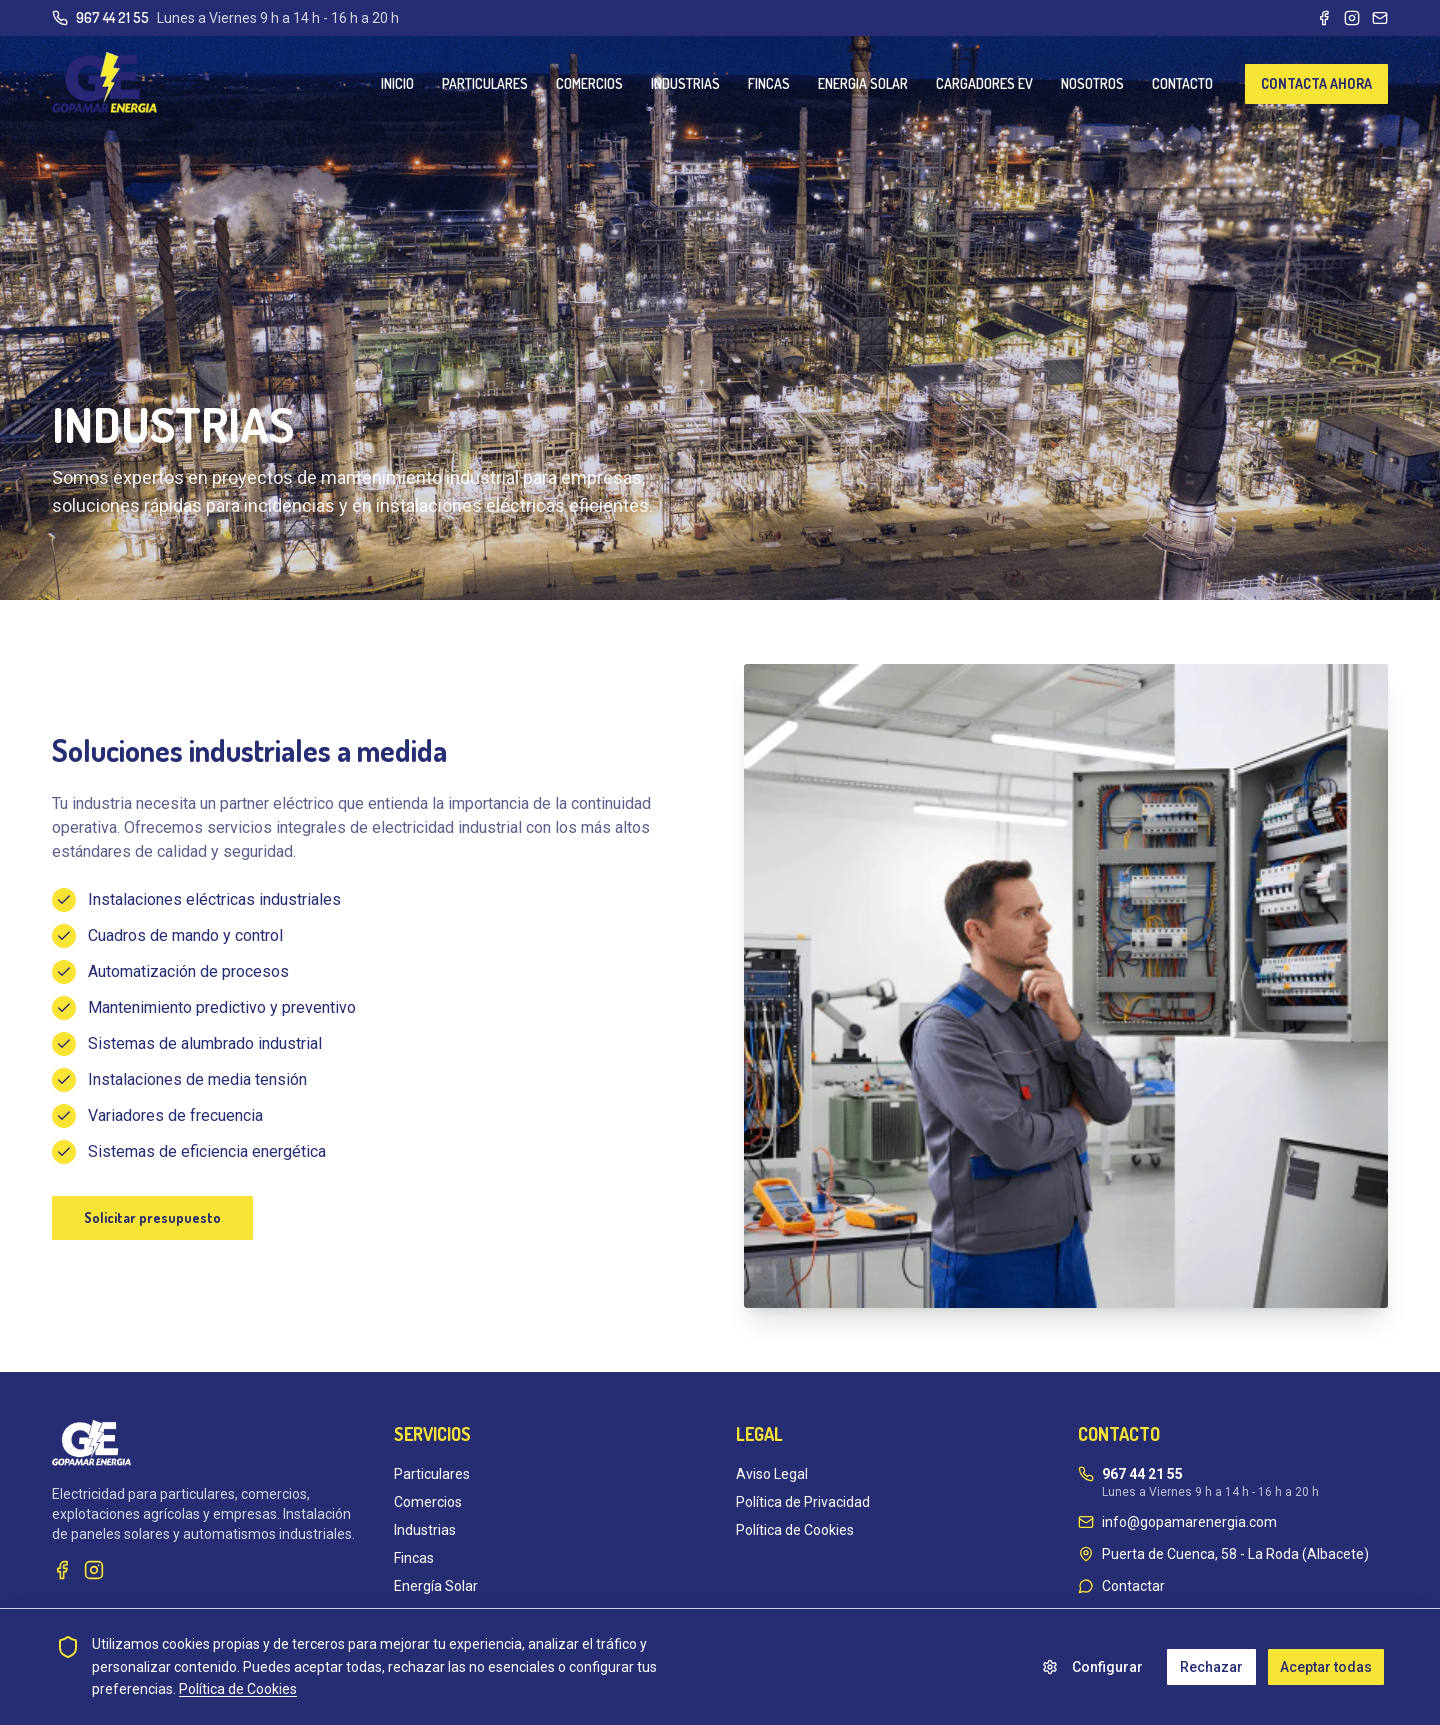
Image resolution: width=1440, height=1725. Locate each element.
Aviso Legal (772, 1474)
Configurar (1092, 1667)
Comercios (428, 1502)
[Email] (1380, 18)
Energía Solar (436, 1586)
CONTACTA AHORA (1316, 83)
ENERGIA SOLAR (863, 83)
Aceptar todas (1326, 1667)
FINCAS (769, 83)
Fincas (414, 1558)
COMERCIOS (589, 83)
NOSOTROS (1092, 83)
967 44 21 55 (112, 17)
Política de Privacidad (803, 1502)
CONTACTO (1182, 83)
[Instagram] (1352, 18)
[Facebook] (1324, 18)
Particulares (432, 1474)
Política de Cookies (795, 1530)
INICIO (397, 83)
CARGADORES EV (984, 83)
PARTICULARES (485, 83)
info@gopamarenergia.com (1189, 1522)
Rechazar (1211, 1667)
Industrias (425, 1530)
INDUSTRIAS (685, 83)
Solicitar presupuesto (152, 1217)
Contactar (1133, 1586)
